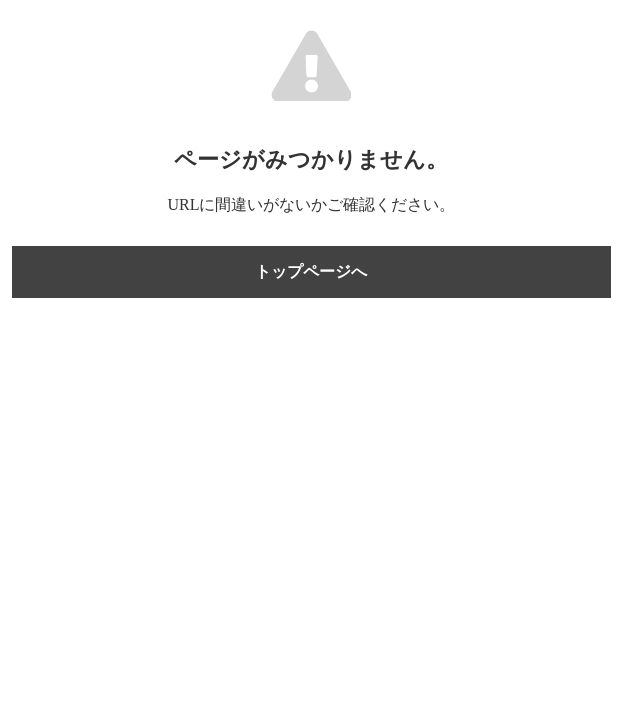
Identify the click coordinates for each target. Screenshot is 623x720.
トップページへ (311, 271)
